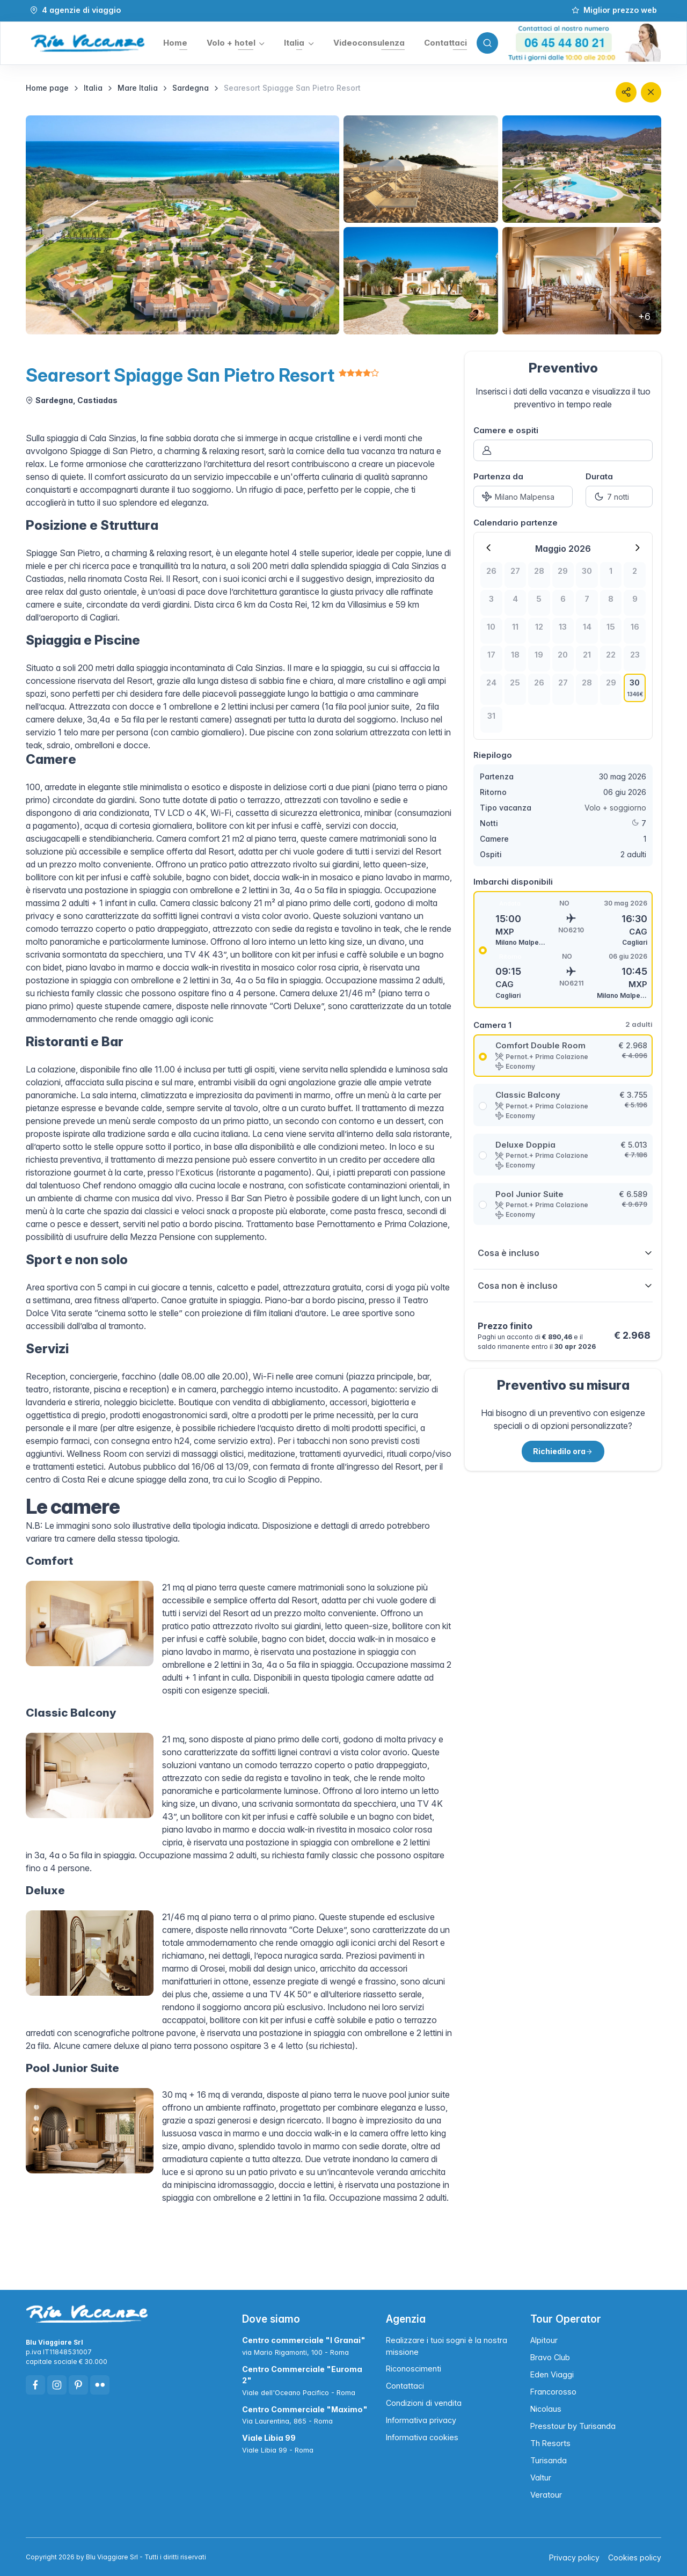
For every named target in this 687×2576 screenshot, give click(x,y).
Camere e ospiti (505, 430)
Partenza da (498, 476)
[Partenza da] (523, 496)
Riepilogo (492, 754)
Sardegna (190, 87)
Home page (47, 87)
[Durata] (619, 496)
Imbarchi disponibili (513, 881)
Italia (93, 87)
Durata (599, 476)
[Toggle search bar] (486, 43)
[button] (234, 43)
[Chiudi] (651, 92)
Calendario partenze (515, 522)
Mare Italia (138, 87)
